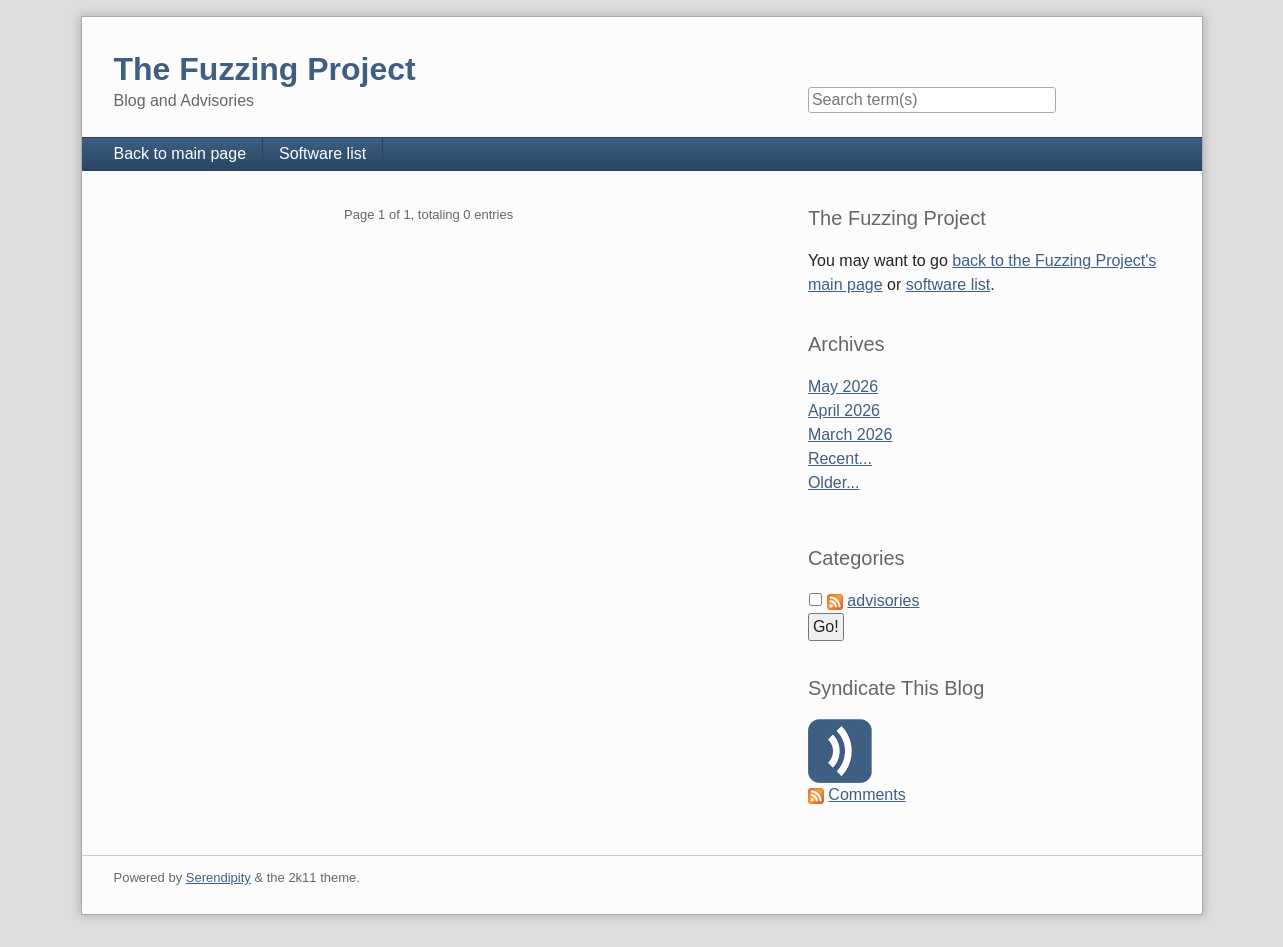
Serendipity (218, 877)
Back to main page (180, 153)
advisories (883, 600)
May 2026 (843, 386)
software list (948, 284)
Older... (834, 482)
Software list (322, 153)
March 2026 (850, 434)
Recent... (840, 458)
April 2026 (844, 410)
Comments (866, 794)
